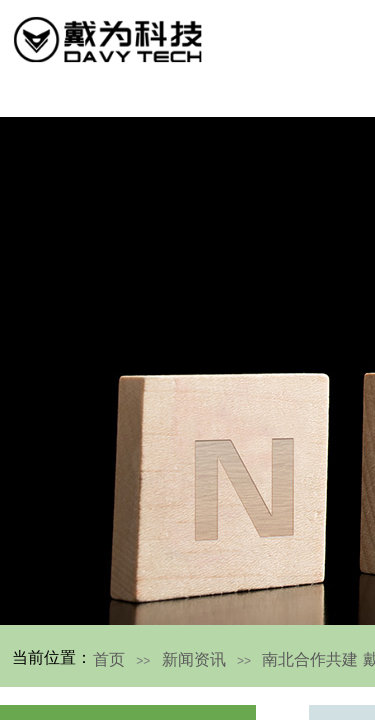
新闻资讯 (194, 659)
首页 (109, 659)
